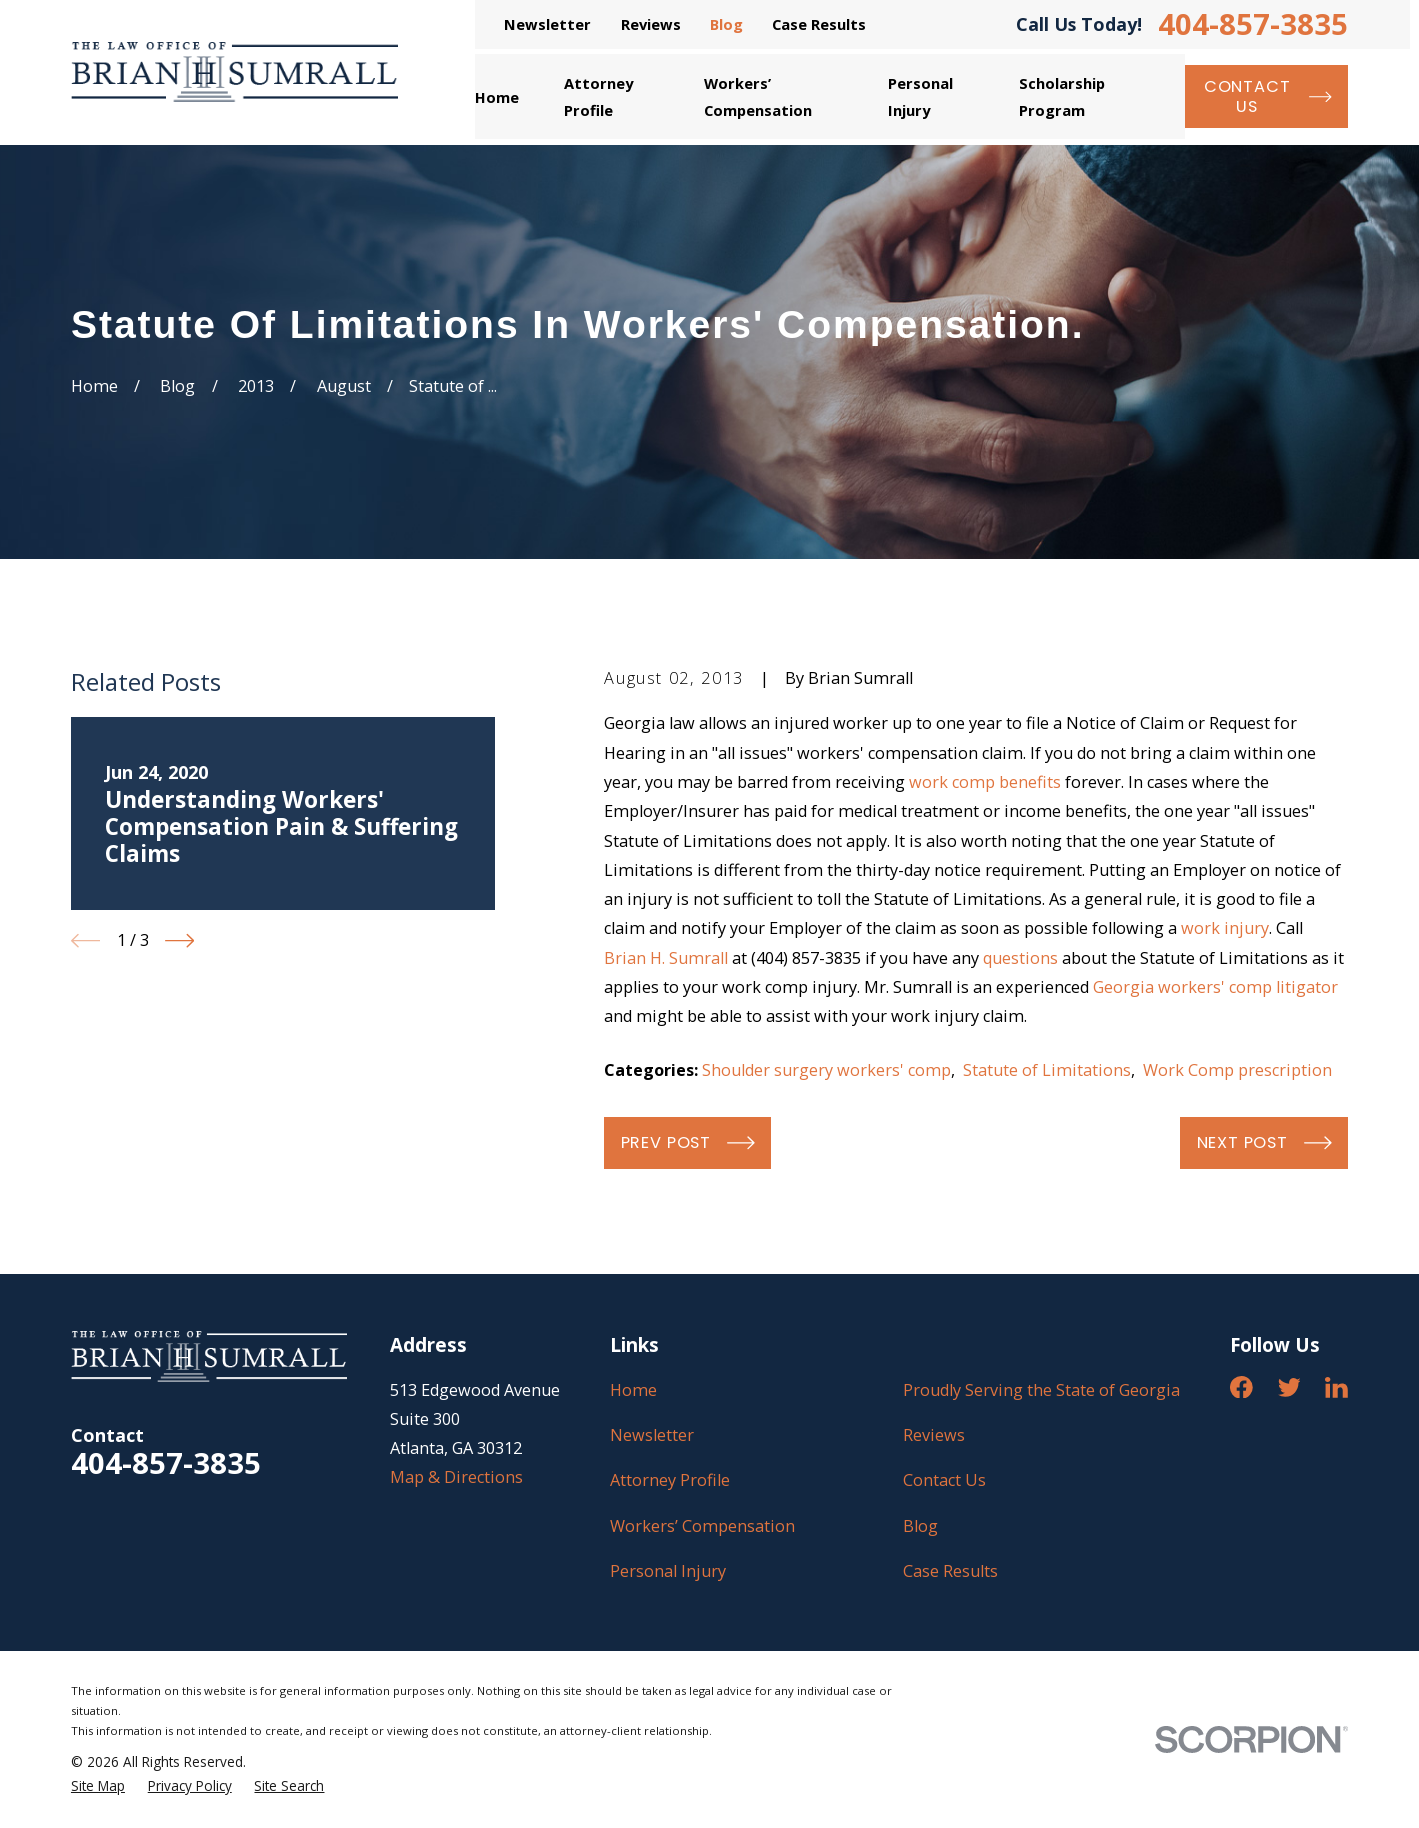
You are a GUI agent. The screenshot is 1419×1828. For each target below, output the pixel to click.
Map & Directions (456, 1477)
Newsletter (547, 24)
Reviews (651, 24)
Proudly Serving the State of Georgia (1041, 1390)
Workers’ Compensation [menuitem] (758, 96)
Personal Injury (668, 1571)
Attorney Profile (670, 1480)
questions (1020, 958)
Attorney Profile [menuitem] (598, 96)
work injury (1225, 928)
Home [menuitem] (497, 97)
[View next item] (179, 940)
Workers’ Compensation (702, 1526)
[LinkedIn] (1336, 1387)
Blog (726, 24)
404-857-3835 (1253, 24)
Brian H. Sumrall (666, 958)
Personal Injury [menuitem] (920, 96)
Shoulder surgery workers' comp (826, 1070)
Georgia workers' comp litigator (1215, 987)
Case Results (819, 24)
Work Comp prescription (1237, 1070)
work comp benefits (985, 782)
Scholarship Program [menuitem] (1062, 96)
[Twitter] (1289, 1387)
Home (633, 1390)
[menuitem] (98, 1786)
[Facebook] (1241, 1387)
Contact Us (944, 1480)
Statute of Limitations (1047, 1070)
